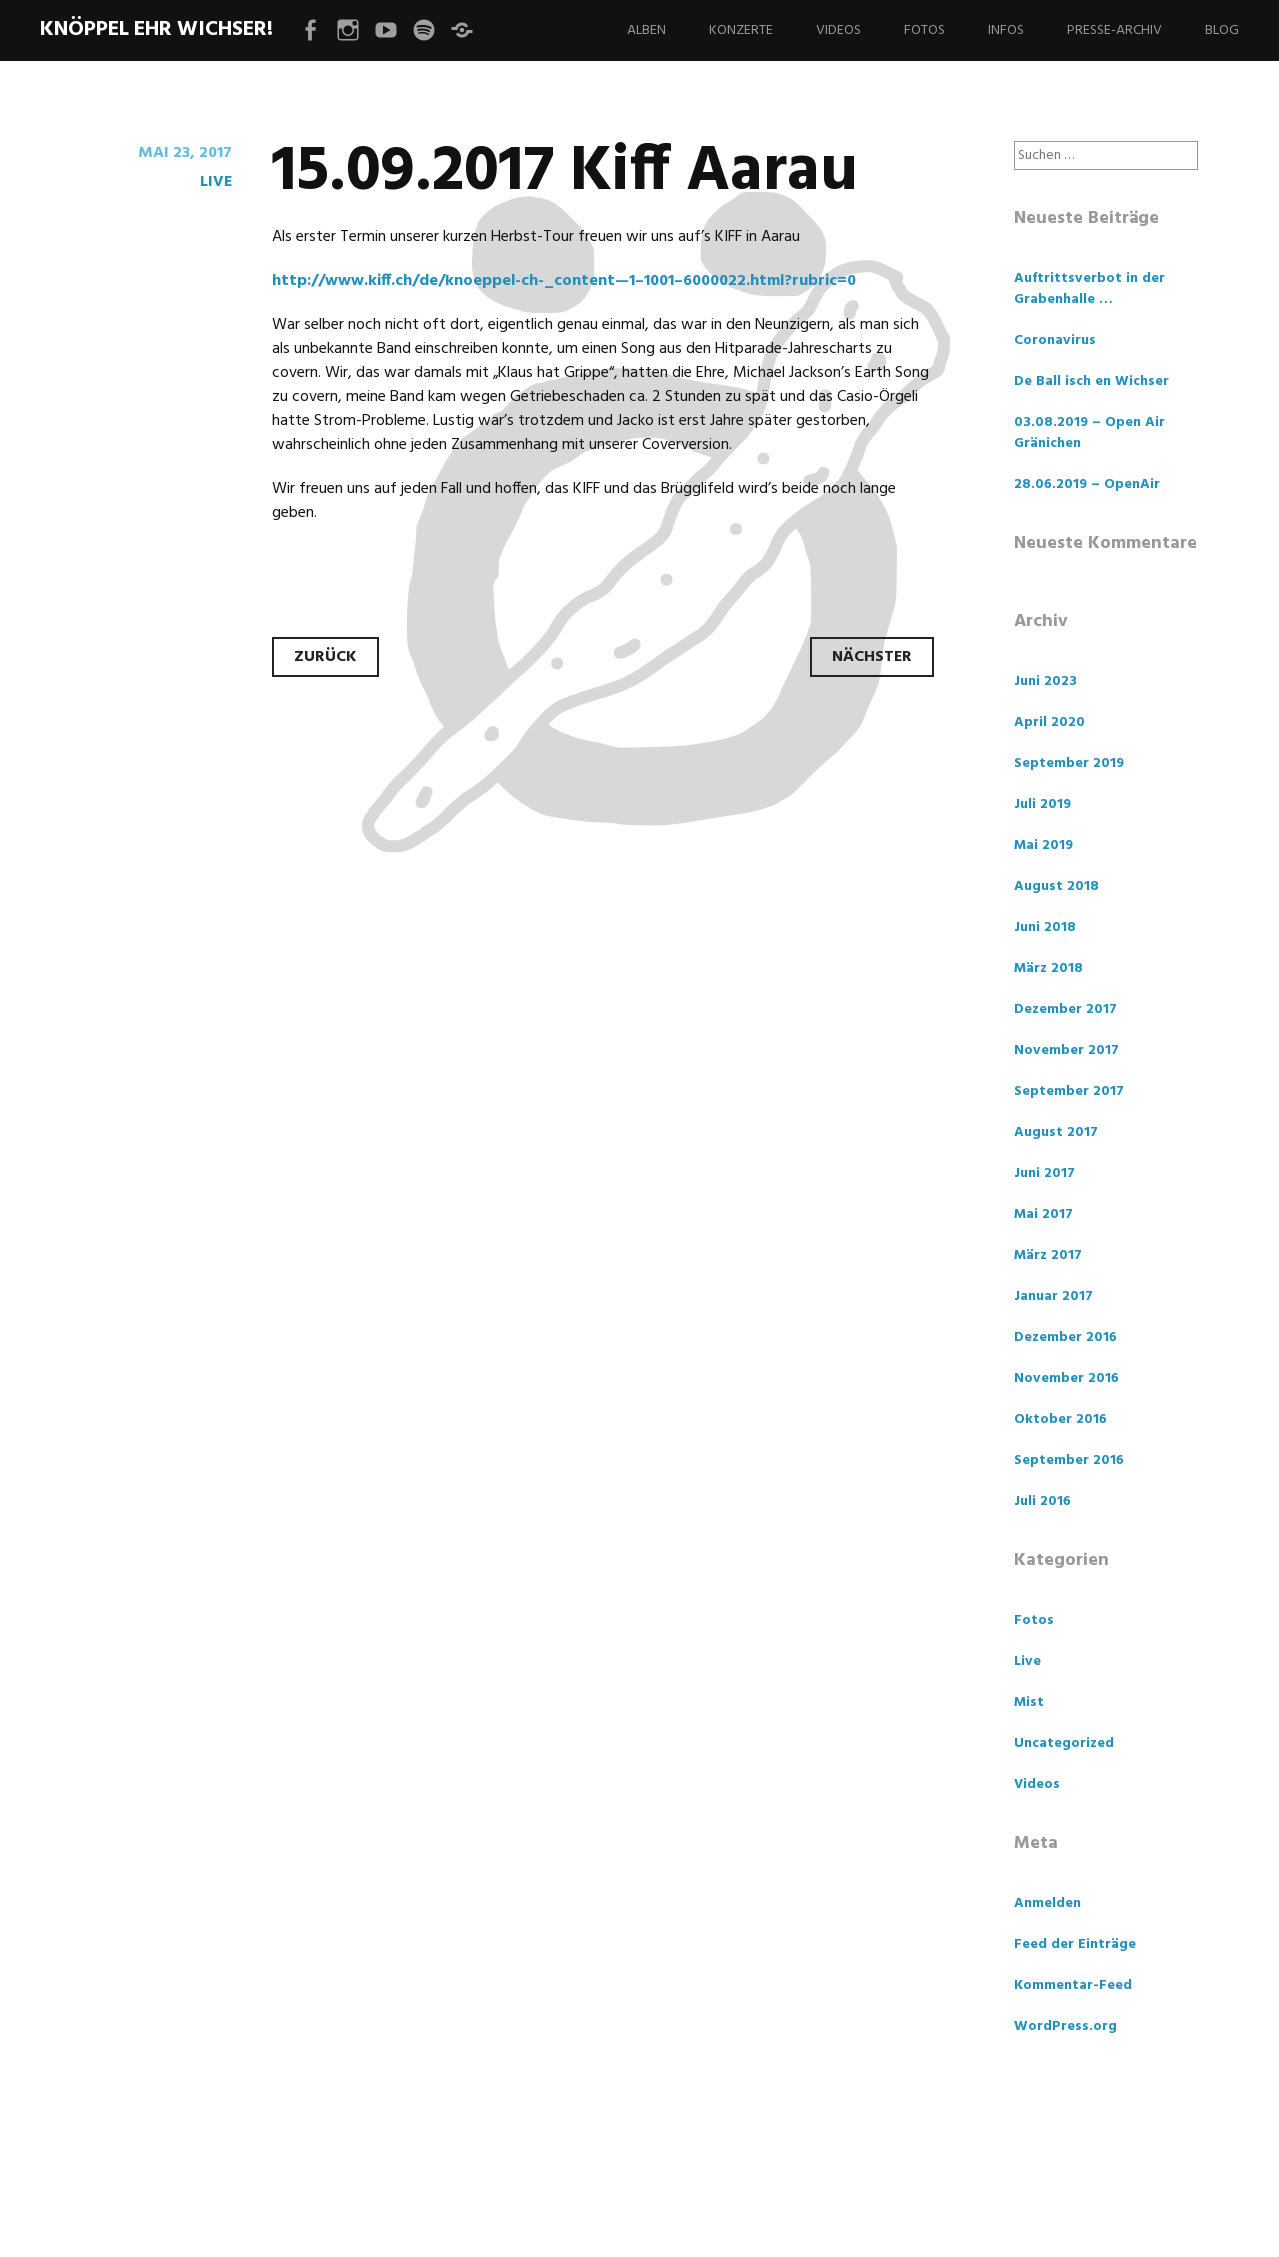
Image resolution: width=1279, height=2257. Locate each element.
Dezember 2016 (1065, 1337)
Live (216, 182)
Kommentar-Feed (1073, 1985)
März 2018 (1048, 968)
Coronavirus (1055, 340)
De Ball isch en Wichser (1091, 381)
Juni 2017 (1044, 1173)
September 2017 (1069, 1091)
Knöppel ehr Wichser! (156, 29)
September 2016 (1069, 1460)
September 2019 (1069, 763)
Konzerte (741, 30)
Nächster (872, 657)
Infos (1006, 30)
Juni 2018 (1045, 927)
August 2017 (1056, 1132)
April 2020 (1049, 722)
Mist (1029, 1702)
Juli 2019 (1042, 804)
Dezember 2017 (1065, 1009)
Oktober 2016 (1060, 1419)
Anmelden (1047, 1903)
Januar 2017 (1053, 1296)
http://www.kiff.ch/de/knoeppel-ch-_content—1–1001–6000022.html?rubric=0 (564, 281)
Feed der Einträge (1075, 1944)
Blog (1222, 30)
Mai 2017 (1043, 1214)
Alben (646, 30)
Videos (838, 30)
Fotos (924, 30)
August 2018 (1056, 886)
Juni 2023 (1045, 681)
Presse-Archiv (1114, 30)
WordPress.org (1065, 2026)
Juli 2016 (1042, 1501)
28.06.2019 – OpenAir (1087, 484)
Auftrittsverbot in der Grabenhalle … (1089, 289)
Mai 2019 (1043, 845)
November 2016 (1066, 1378)
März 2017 (1048, 1255)
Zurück (325, 657)
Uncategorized (1064, 1743)
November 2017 (1066, 1050)
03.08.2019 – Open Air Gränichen (1089, 433)
